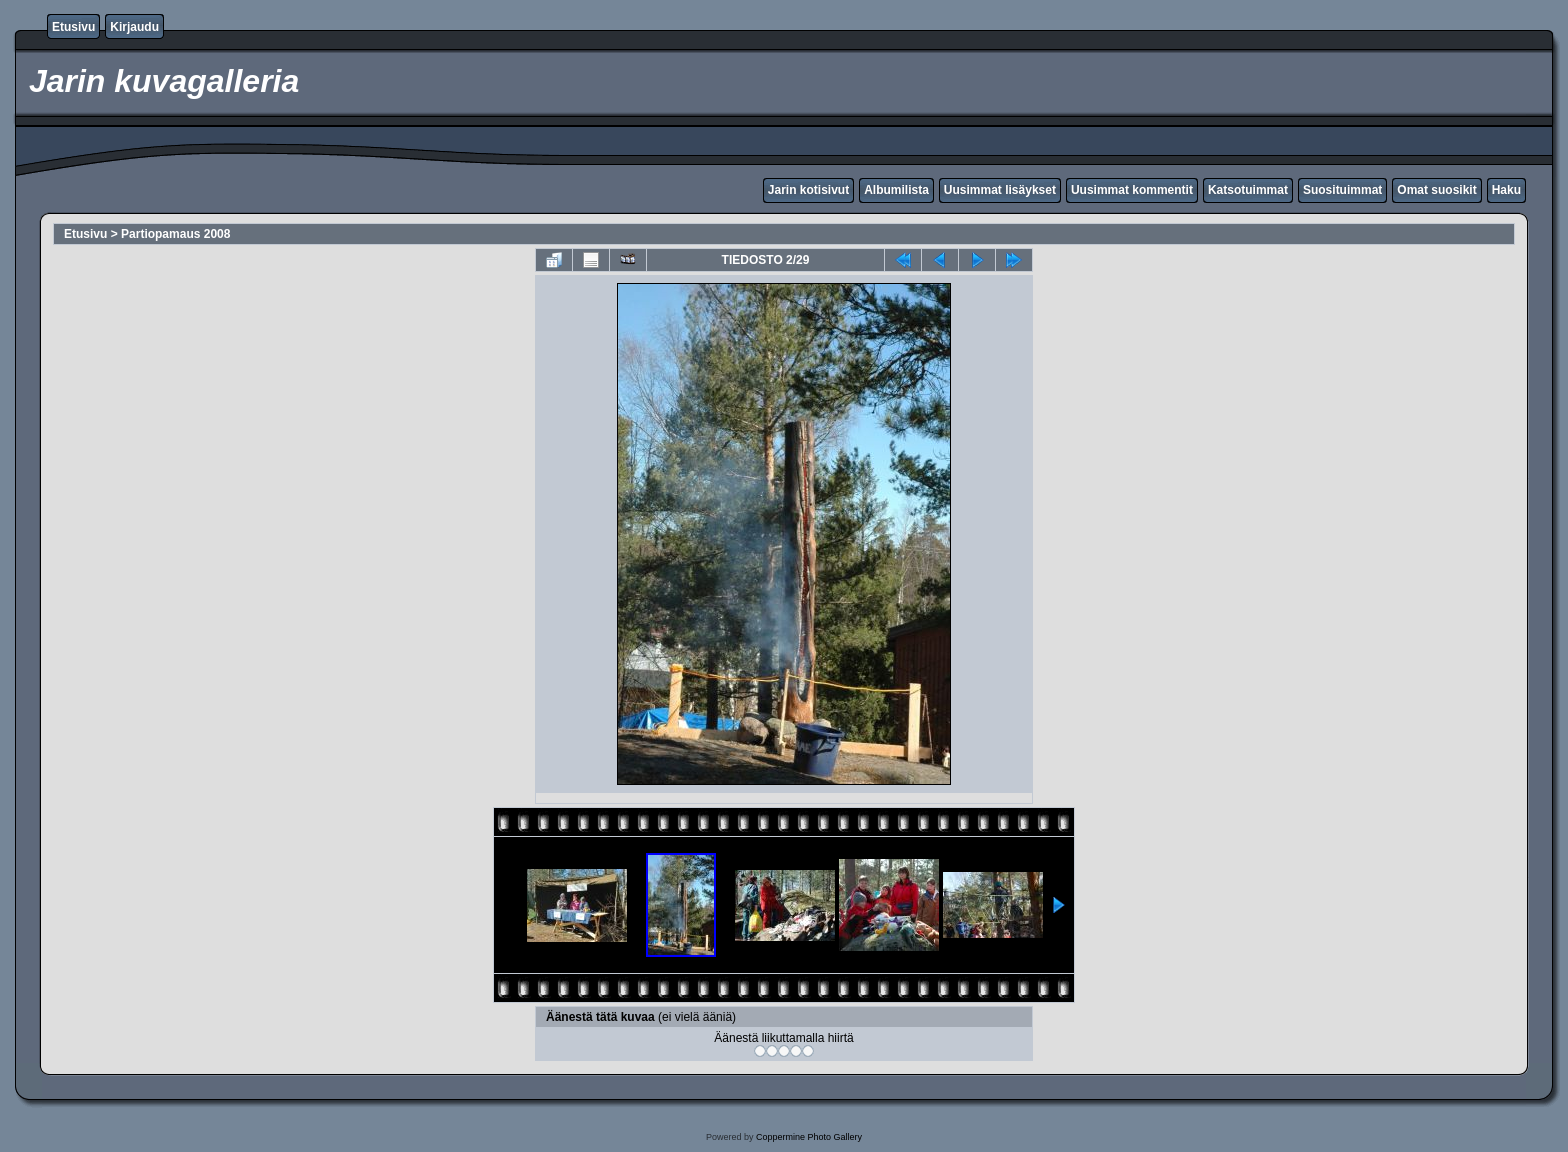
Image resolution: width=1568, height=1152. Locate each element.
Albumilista (896, 190)
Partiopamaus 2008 (175, 234)
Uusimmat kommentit (1132, 190)
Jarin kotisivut (808, 190)
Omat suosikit (1436, 190)
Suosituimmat (1342, 190)
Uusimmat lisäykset (1000, 190)
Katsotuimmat (1248, 190)
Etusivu (73, 27)
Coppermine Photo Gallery (809, 1137)
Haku (1506, 190)
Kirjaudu (134, 27)
